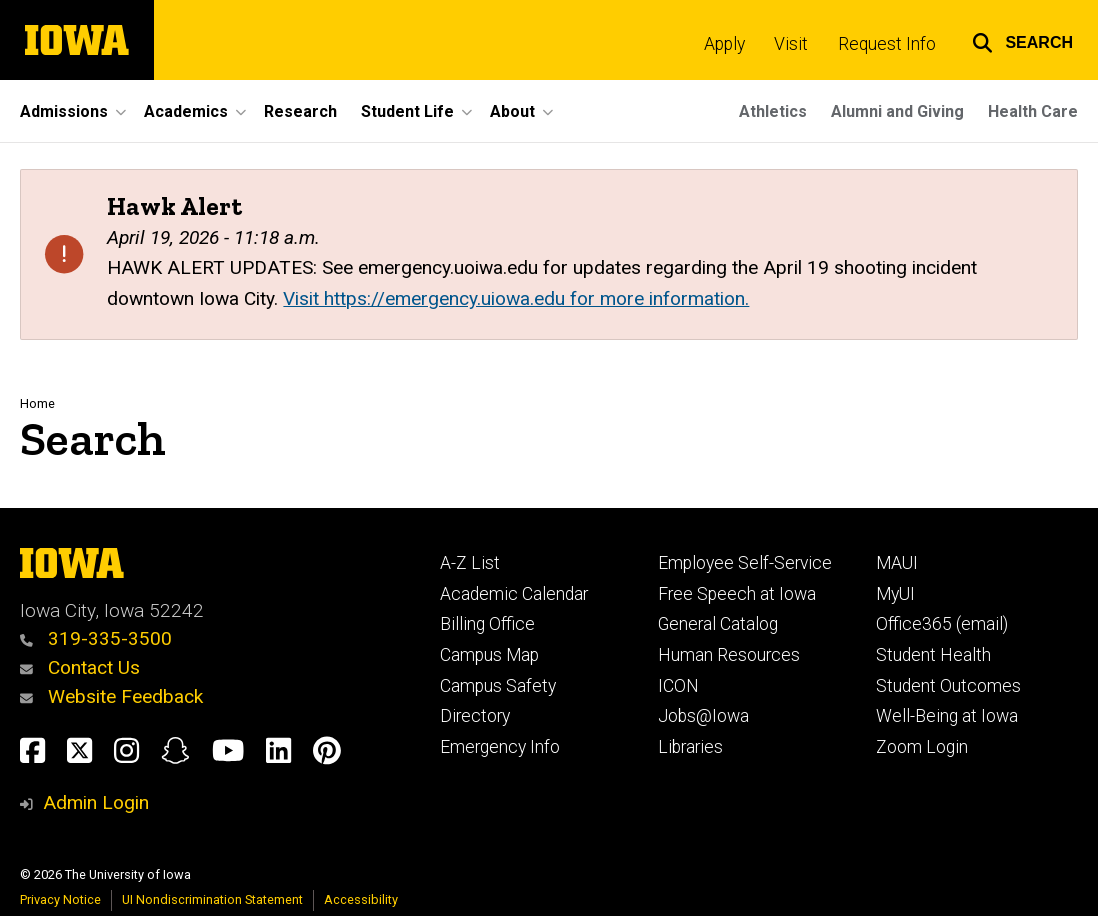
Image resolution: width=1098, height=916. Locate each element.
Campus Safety (498, 686)
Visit (791, 44)
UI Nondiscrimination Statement (212, 899)
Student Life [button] (407, 111)
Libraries (690, 747)
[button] (1022, 40)
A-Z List (470, 563)
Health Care (1033, 111)
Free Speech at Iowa (737, 594)
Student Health (933, 655)
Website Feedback (111, 696)
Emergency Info (500, 747)
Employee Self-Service (745, 563)
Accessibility (361, 899)
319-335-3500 (96, 638)
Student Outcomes (948, 686)
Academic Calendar (514, 594)
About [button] (512, 111)
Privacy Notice (60, 899)
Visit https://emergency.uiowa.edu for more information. (516, 298)
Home (37, 403)
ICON (678, 686)
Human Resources (729, 655)
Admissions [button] (64, 111)
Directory (475, 716)
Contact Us (80, 667)
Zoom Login (922, 747)
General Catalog (718, 624)
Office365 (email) (942, 624)
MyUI (895, 594)
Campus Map (489, 655)
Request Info (887, 44)
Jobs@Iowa (703, 716)
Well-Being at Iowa (947, 716)
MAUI (897, 563)
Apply (724, 44)
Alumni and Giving (897, 111)
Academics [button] (186, 111)
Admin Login (96, 802)
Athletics (773, 111)
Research (300, 111)
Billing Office (487, 624)
